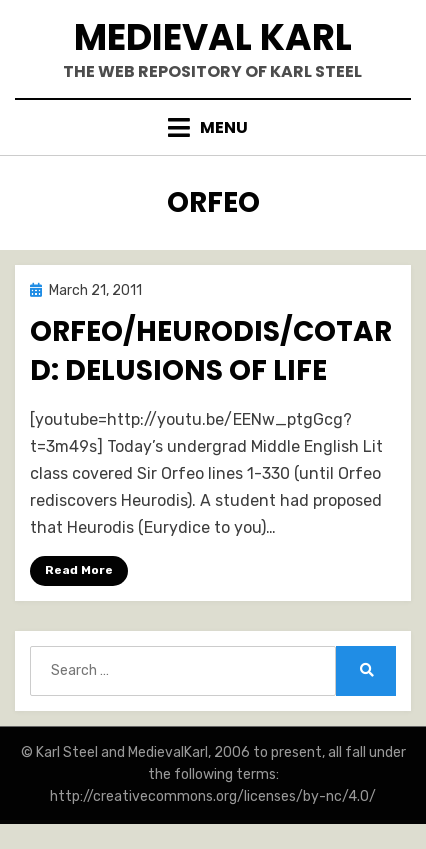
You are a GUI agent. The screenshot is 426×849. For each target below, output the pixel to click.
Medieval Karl (213, 37)
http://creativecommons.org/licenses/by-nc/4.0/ (213, 796)
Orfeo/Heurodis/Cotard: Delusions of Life (211, 351)
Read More (79, 570)
